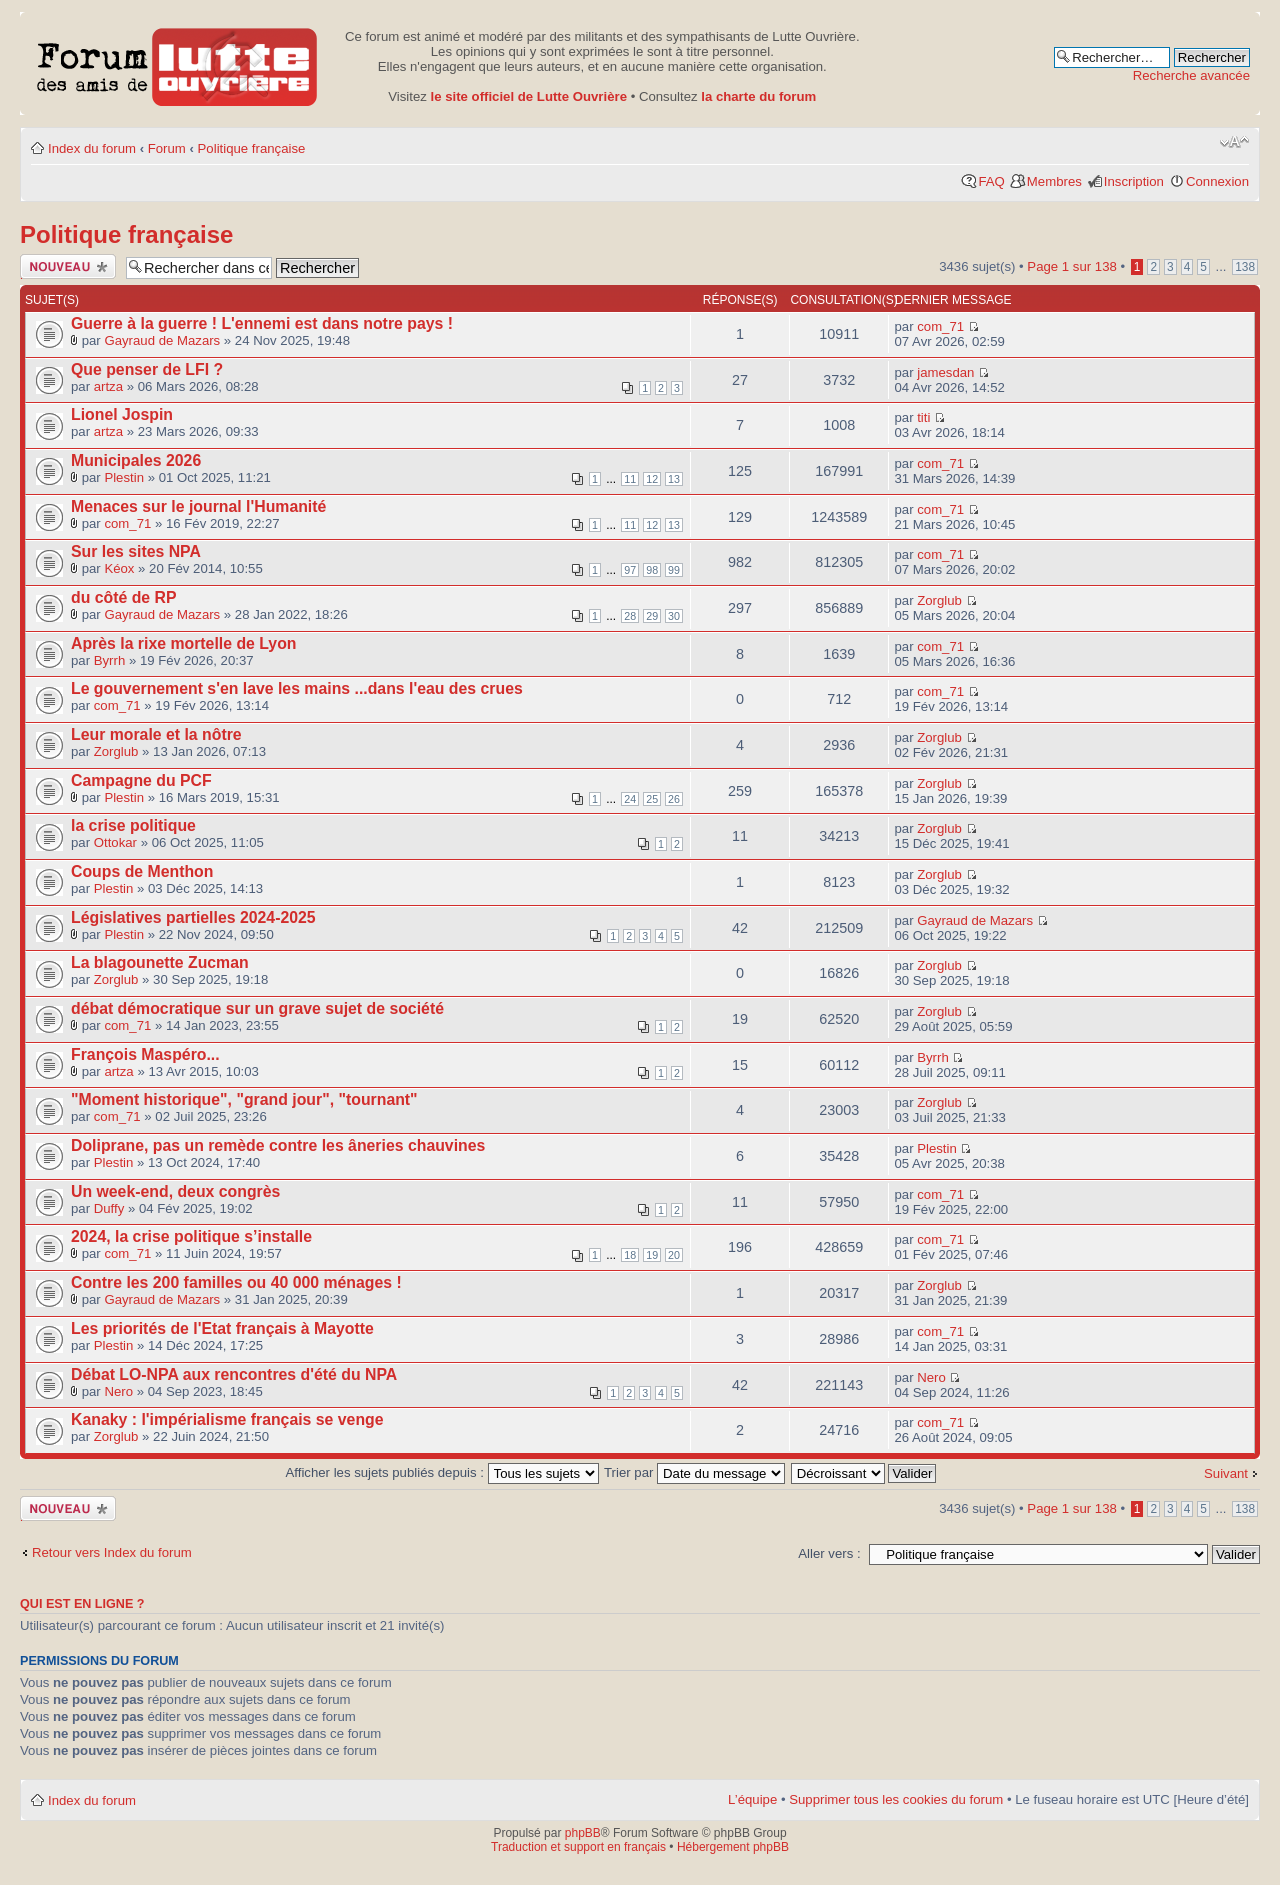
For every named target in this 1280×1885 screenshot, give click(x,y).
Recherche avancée (1191, 75)
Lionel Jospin (122, 414)
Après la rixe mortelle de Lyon (183, 643)
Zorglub (939, 600)
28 (630, 616)
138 (1245, 267)
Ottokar (115, 842)
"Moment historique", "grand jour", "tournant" (244, 1099)
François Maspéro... (145, 1054)
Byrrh (110, 660)
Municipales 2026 (136, 460)
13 (674, 479)
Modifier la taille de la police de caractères (1234, 142)
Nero (118, 1391)
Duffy (109, 1208)
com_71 (940, 326)
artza (108, 386)
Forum (167, 148)
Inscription (1134, 181)
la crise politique (133, 825)
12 (652, 479)
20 (674, 1255)
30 (674, 616)
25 (652, 799)
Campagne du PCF (141, 780)
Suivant (1226, 1473)
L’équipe (752, 1799)
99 (674, 570)
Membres (1054, 181)
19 (652, 1255)
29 (652, 616)
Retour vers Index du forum (112, 1552)
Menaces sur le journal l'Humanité (198, 506)
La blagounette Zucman (160, 962)
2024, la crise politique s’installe (191, 1236)
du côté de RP (124, 597)
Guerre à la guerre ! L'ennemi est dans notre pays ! (262, 323)
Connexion (1217, 181)
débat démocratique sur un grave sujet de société (257, 1008)
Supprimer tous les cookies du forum (896, 1799)
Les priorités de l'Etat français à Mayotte (222, 1328)
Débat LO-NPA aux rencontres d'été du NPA (234, 1374)
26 (674, 799)
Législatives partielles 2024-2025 (193, 917)
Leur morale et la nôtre (156, 734)
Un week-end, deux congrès (175, 1191)
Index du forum (92, 148)
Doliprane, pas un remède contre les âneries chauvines (278, 1145)
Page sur (1071, 266)
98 (652, 570)
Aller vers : (829, 1553)
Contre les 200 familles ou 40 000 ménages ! (236, 1282)
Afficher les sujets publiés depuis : (442, 1472)
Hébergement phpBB (733, 1847)
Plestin (124, 477)
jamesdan (945, 372)
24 (630, 799)
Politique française (252, 148)
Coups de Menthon (142, 871)
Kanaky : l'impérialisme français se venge (227, 1419)
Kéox (119, 568)
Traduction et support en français (578, 1847)
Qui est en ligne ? (82, 1604)
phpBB (583, 1833)
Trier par (694, 1472)
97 (630, 570)
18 (630, 1255)
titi (923, 417)
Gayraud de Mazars (162, 340)
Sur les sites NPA (136, 551)
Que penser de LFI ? (147, 369)
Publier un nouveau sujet (68, 266)
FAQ (991, 181)
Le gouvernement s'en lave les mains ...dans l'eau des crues (297, 688)
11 (630, 479)
